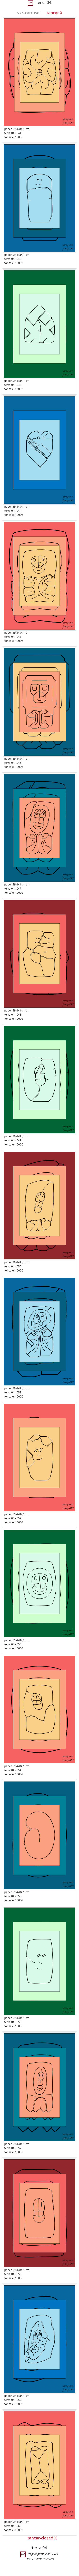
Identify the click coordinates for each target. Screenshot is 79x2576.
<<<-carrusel (29, 12)
